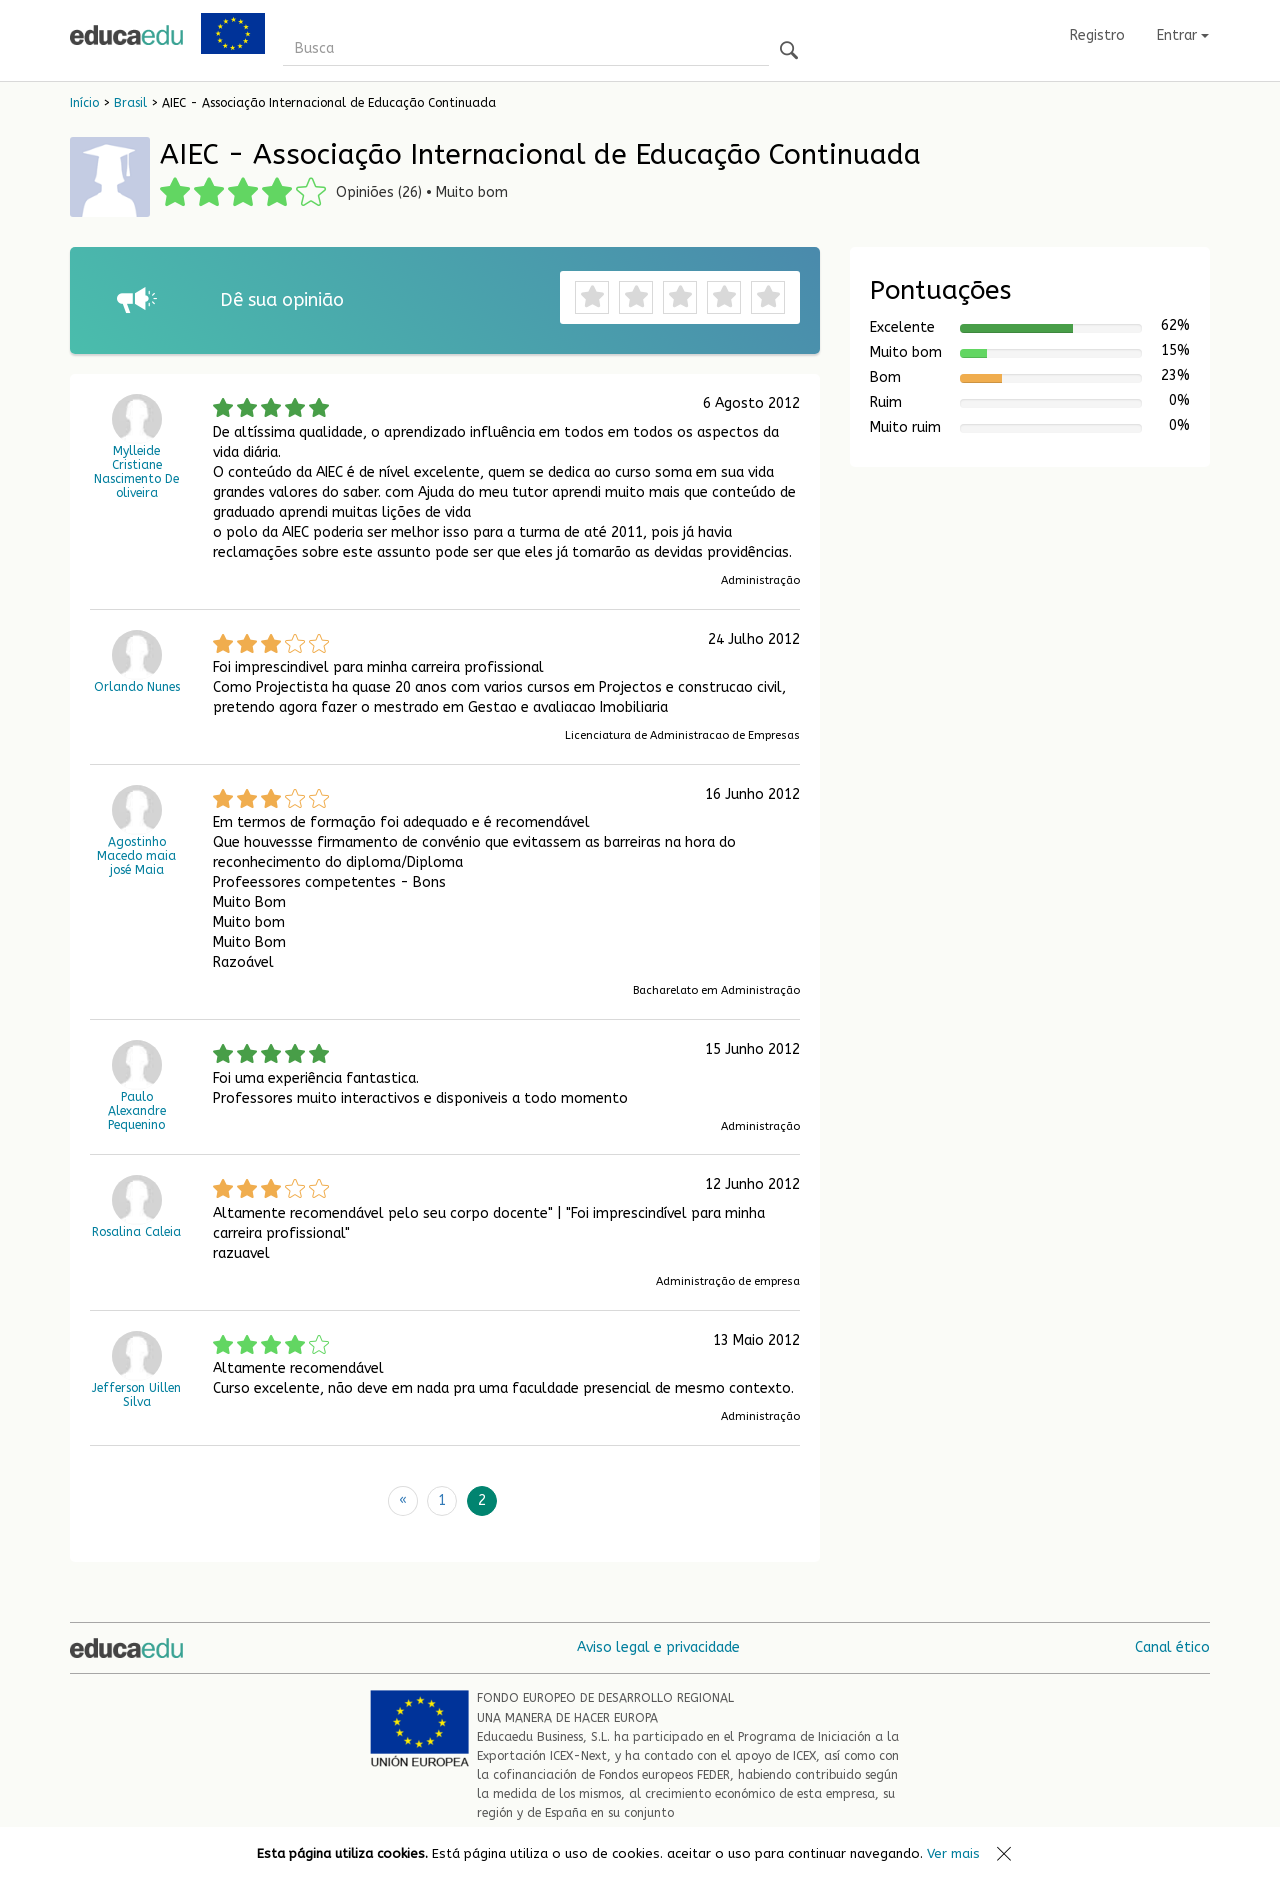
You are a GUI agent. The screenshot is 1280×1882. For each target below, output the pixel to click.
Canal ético (1172, 1647)
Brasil (130, 103)
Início (84, 103)
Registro (1097, 35)
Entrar (1183, 35)
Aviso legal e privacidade (658, 1647)
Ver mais (953, 1853)
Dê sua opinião (282, 300)
